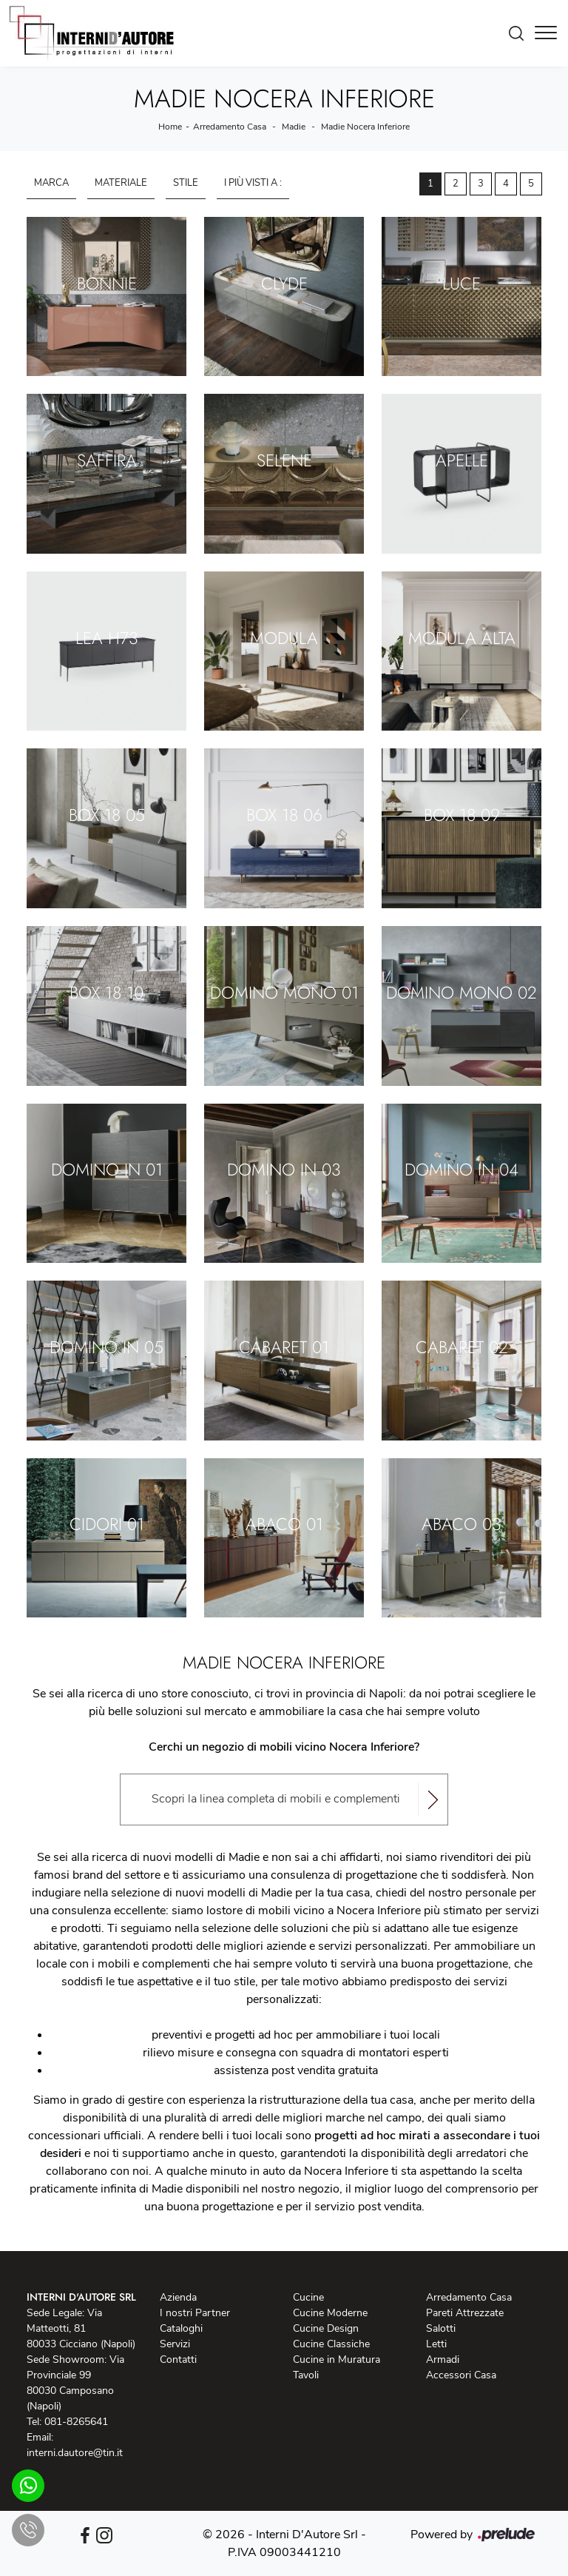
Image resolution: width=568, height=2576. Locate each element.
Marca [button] (51, 182)
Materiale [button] (121, 182)
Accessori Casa (461, 2375)
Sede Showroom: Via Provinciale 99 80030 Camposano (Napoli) (75, 2382)
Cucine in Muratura (336, 2359)
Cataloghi (181, 2328)
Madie (293, 127)
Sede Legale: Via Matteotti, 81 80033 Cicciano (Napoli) (81, 2328)
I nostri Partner (195, 2313)
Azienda (178, 2297)
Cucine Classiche (331, 2344)
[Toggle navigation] (546, 33)
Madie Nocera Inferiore (365, 127)
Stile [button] (185, 182)
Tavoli (306, 2375)
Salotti (441, 2328)
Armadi (442, 2359)
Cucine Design (326, 2328)
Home (170, 127)
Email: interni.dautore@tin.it (75, 2445)
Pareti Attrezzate (465, 2313)
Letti (436, 2344)
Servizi (175, 2344)
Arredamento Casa (229, 127)
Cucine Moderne (330, 2313)
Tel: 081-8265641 (67, 2422)
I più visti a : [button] (253, 182)
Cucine (308, 2297)
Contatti (178, 2359)
